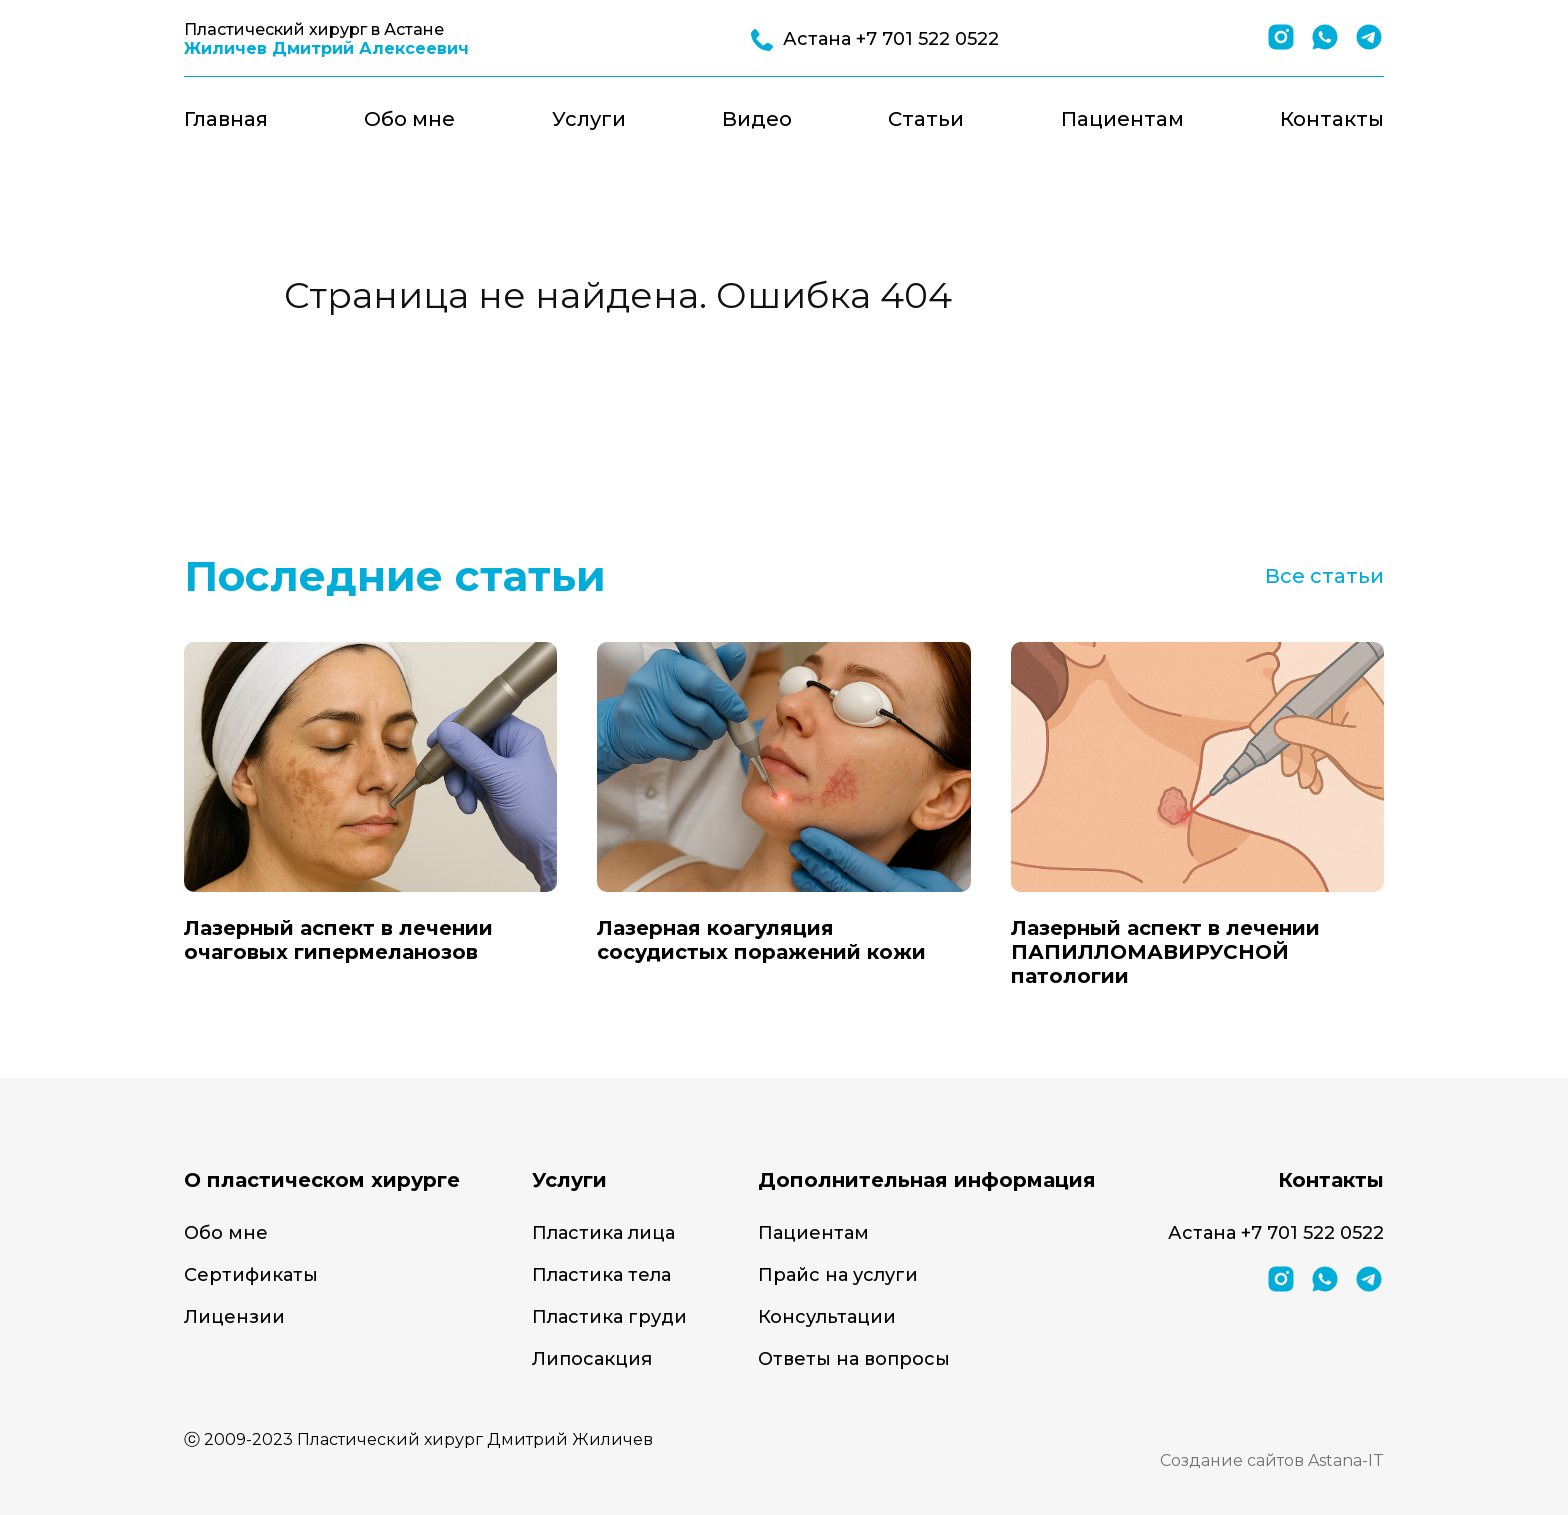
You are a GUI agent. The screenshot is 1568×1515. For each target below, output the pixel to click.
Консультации (827, 1317)
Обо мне (409, 119)
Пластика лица (603, 1233)
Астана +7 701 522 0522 (1276, 1233)
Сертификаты (251, 1275)
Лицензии (234, 1317)
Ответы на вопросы (854, 1359)
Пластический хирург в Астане (326, 39)
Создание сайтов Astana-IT (1272, 1460)
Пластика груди (609, 1317)
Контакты (1332, 119)
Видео (757, 119)
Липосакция (592, 1359)
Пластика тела (601, 1275)
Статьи (926, 119)
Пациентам (1122, 119)
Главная (226, 119)
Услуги (589, 119)
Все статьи (1324, 576)
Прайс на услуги (838, 1275)
